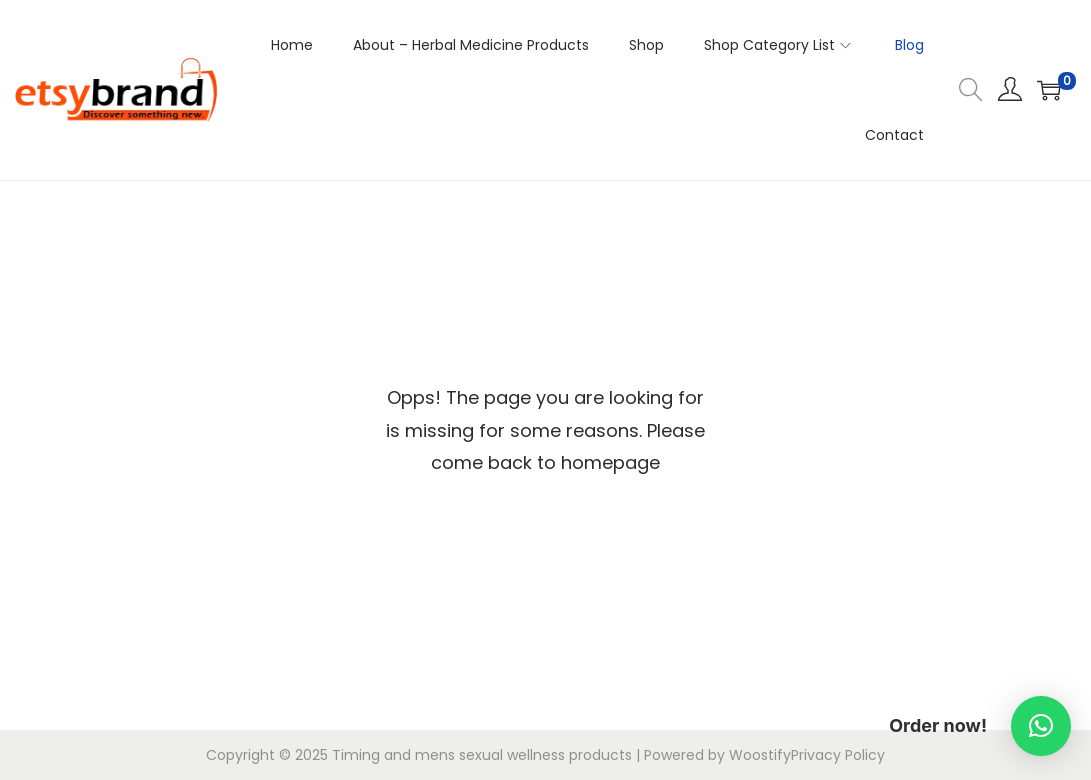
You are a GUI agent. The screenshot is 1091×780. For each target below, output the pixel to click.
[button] (1041, 726)
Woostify (760, 755)
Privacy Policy (838, 755)
